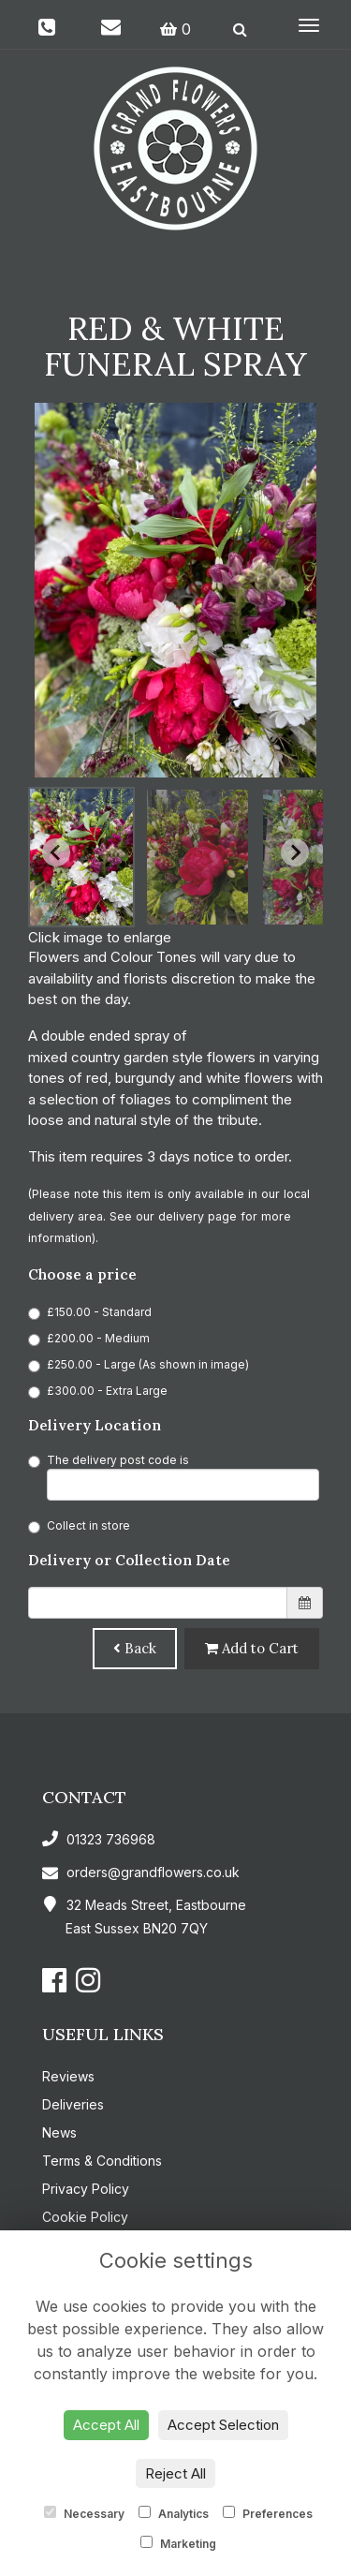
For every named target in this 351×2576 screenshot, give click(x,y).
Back (134, 1648)
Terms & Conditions (102, 2161)
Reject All (175, 2473)
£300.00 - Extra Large (98, 1391)
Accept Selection (223, 2425)
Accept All (106, 2425)
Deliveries (73, 2104)
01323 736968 (98, 1839)
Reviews (68, 2076)
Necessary (84, 2513)
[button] (81, 857)
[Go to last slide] (56, 852)
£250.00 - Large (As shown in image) (138, 1364)
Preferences (268, 2513)
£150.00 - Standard (90, 1312)
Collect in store (79, 1525)
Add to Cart (252, 1648)
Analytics (174, 2513)
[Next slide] (295, 852)
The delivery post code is (173, 1477)
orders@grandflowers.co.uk (141, 1872)
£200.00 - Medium (89, 1338)
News (59, 2132)
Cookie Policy (85, 2217)
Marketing (178, 2543)
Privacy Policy (85, 2189)
